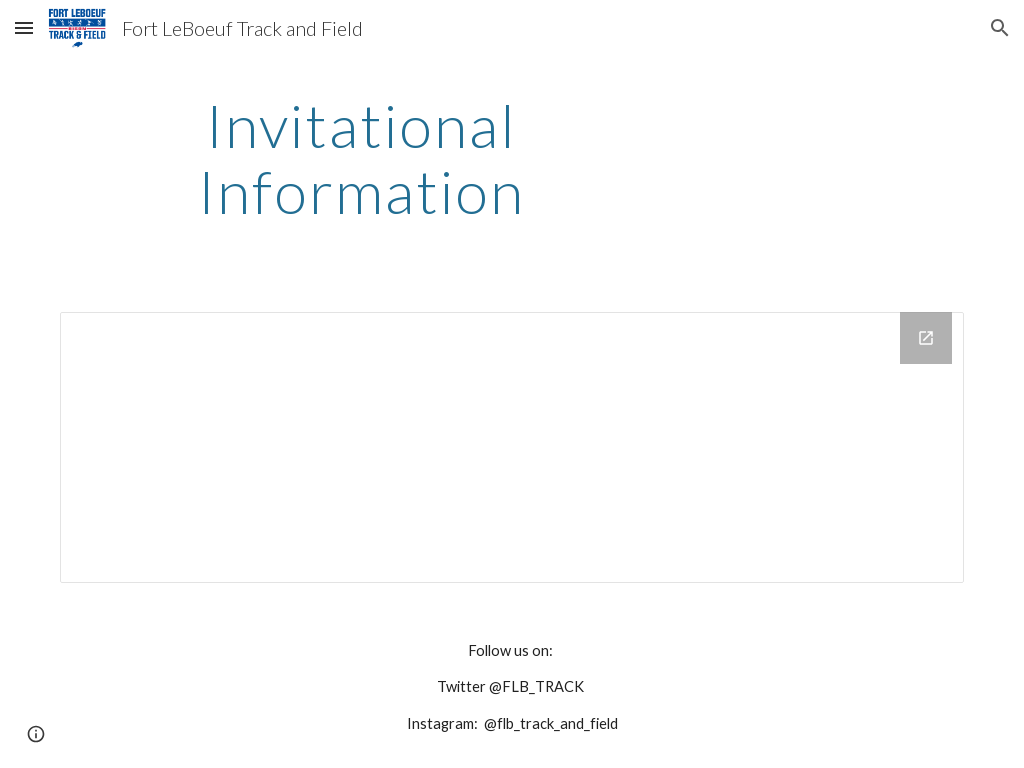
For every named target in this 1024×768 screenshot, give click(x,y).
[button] (24, 27)
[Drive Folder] (512, 447)
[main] (361, 158)
